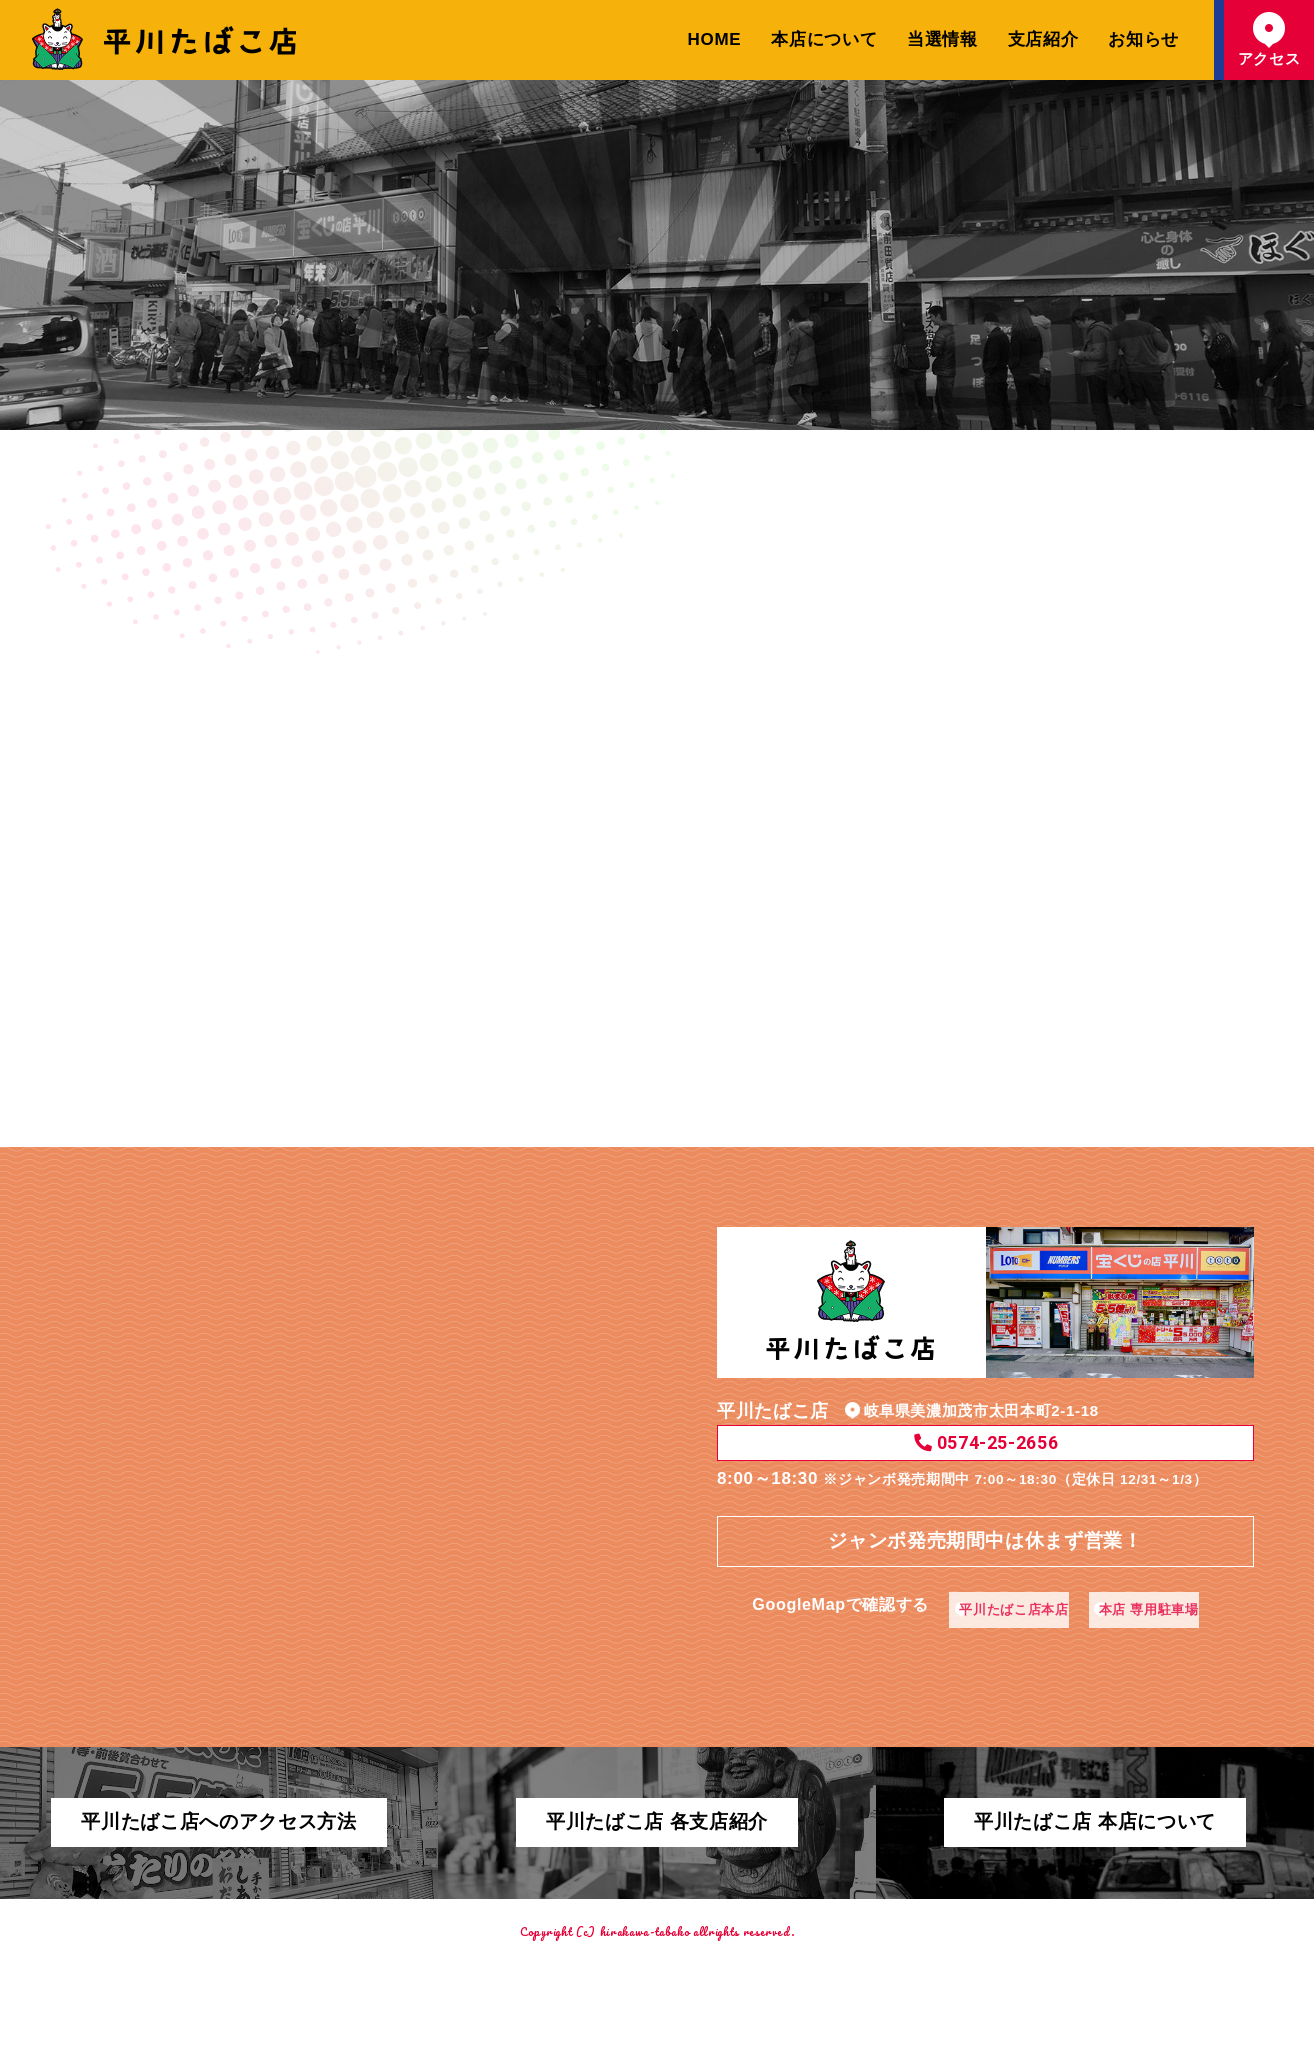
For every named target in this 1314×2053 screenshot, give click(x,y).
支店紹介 (1043, 39)
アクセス (1269, 39)
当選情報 (942, 39)
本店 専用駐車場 (1166, 1589)
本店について (824, 39)
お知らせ (1143, 39)
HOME (715, 39)
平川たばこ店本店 (1006, 1589)
